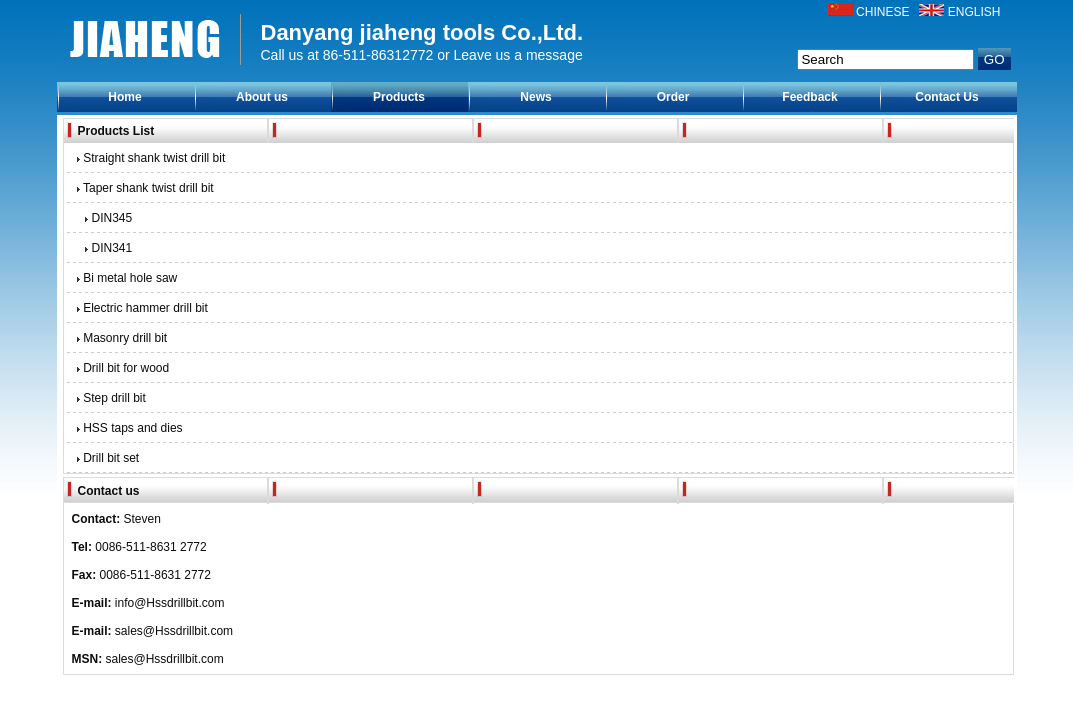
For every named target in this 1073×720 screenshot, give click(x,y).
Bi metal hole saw (126, 278)
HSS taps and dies (128, 428)
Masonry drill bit (121, 338)
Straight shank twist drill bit (150, 158)
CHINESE (882, 12)
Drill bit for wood (122, 368)
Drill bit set (107, 458)
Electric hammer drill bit (141, 308)
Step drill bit (110, 398)
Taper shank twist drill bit (144, 188)
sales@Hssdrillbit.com (174, 631)
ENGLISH (974, 12)
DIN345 (106, 218)
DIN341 (106, 248)
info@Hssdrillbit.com (170, 603)
